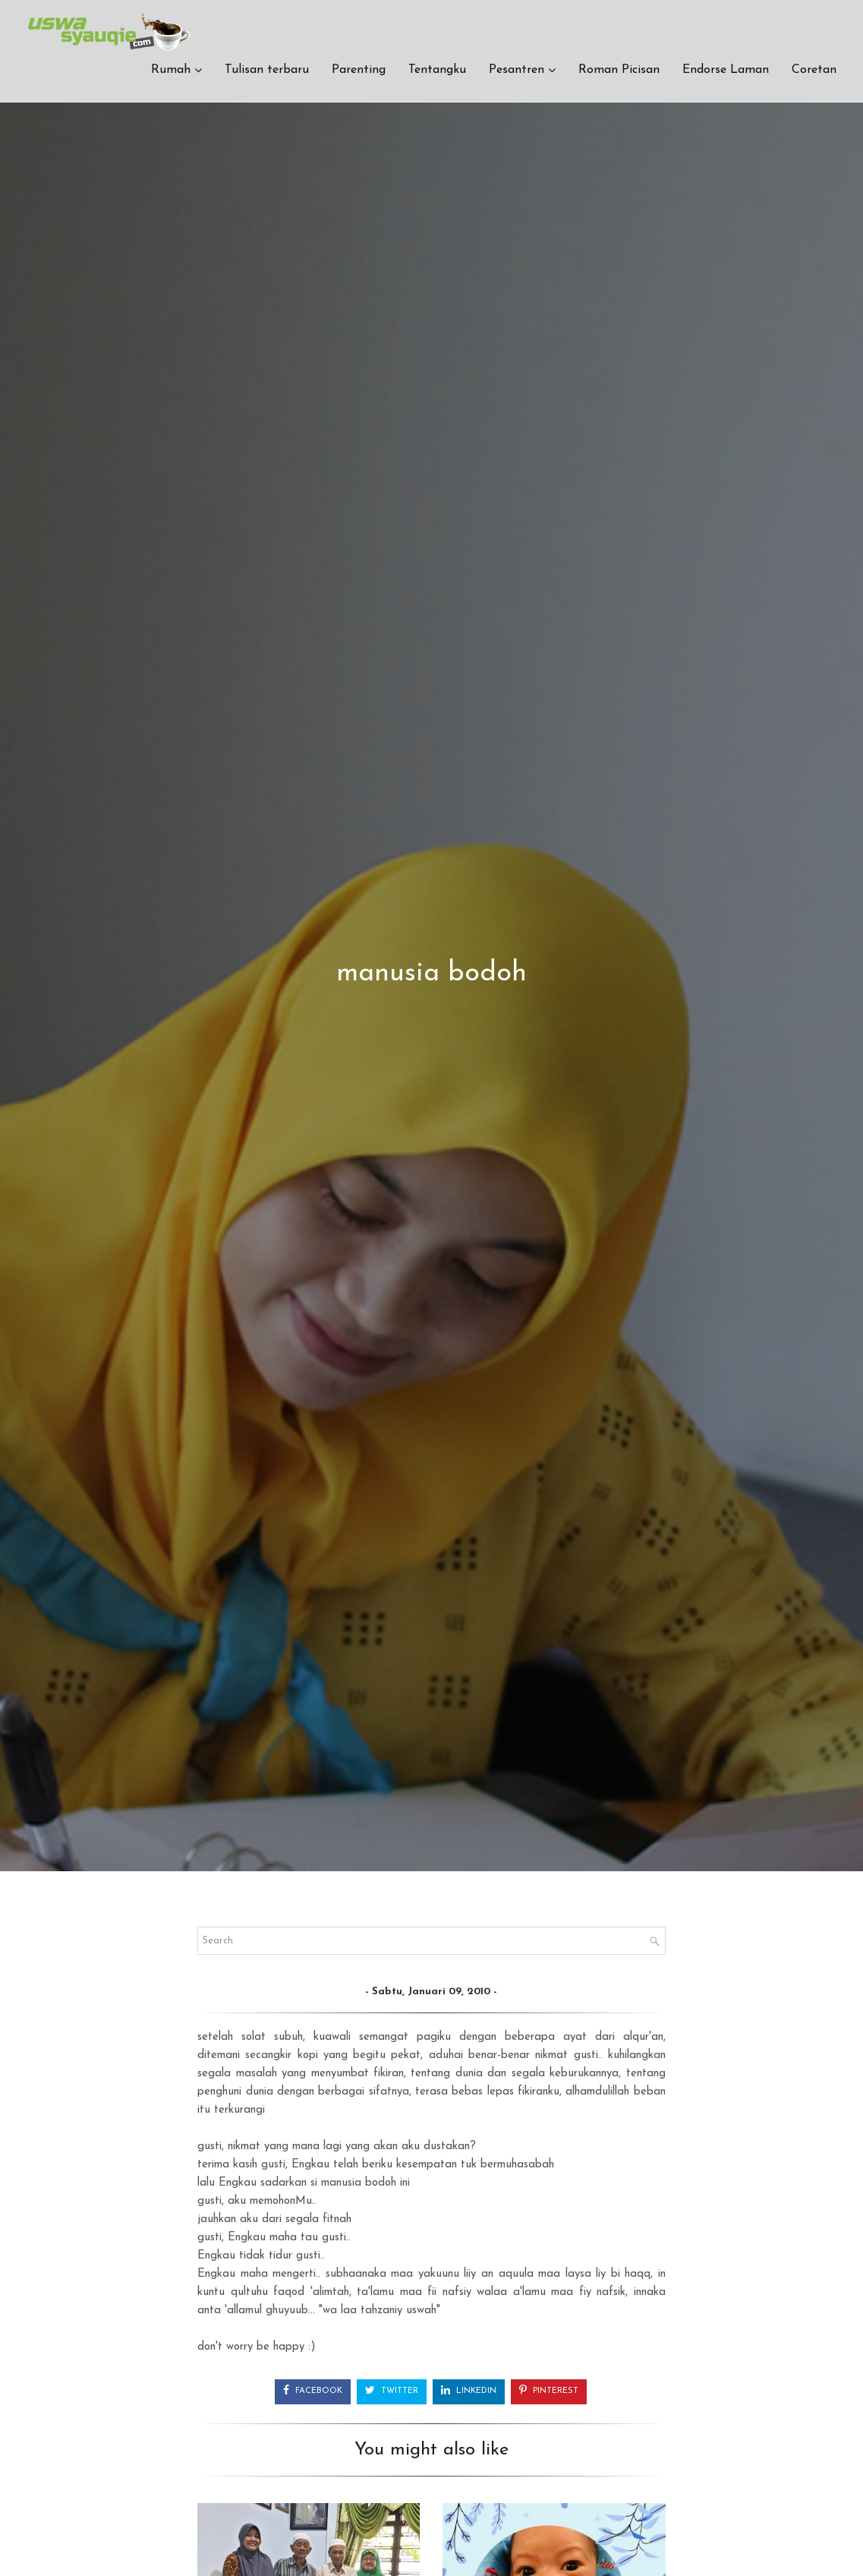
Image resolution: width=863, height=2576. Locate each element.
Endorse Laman (725, 72)
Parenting (359, 72)
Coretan (814, 72)
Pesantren (516, 72)
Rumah (171, 72)
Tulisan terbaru (267, 72)
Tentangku (437, 72)
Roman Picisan (619, 72)
